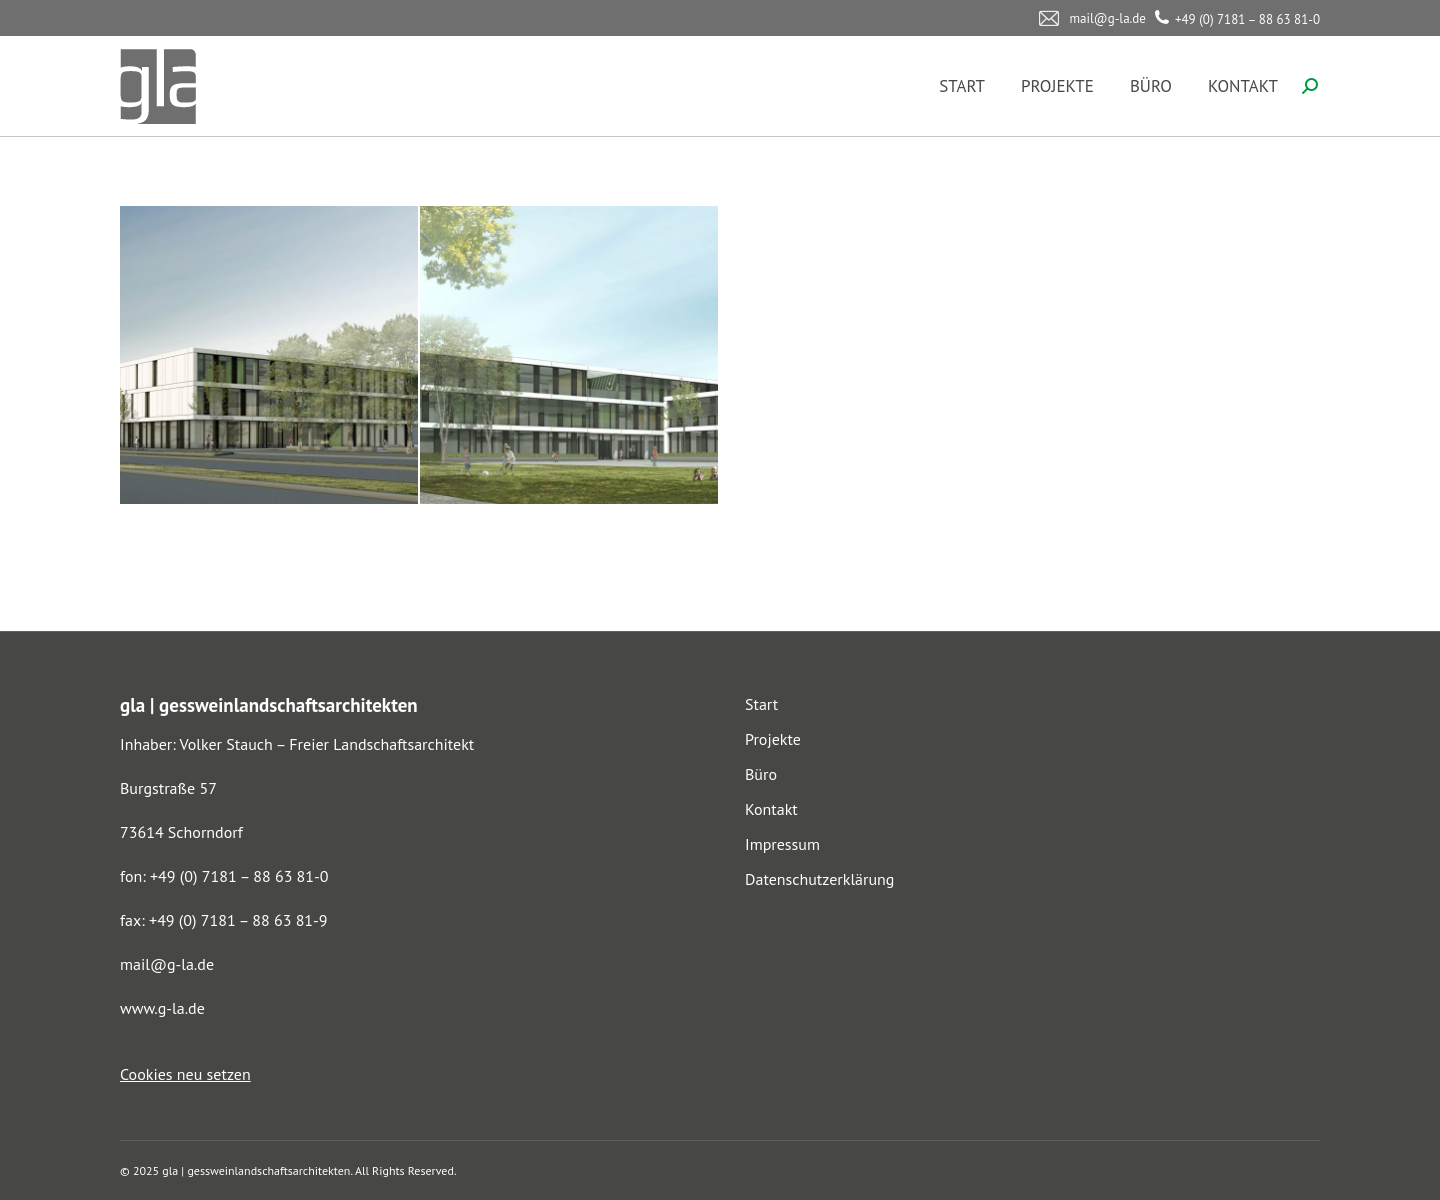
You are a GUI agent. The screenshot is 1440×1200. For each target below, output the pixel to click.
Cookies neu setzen (185, 1074)
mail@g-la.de (167, 964)
